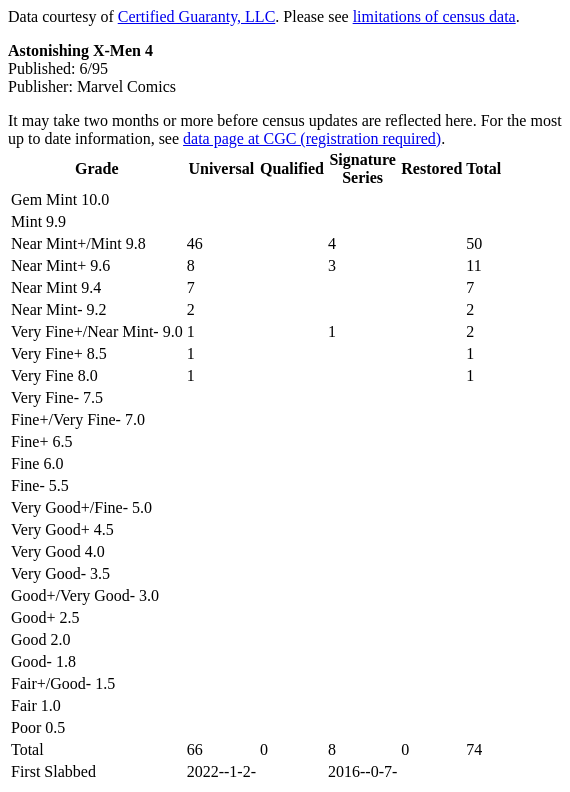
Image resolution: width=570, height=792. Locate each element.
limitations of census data (434, 16)
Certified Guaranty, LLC (197, 16)
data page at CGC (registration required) (312, 138)
